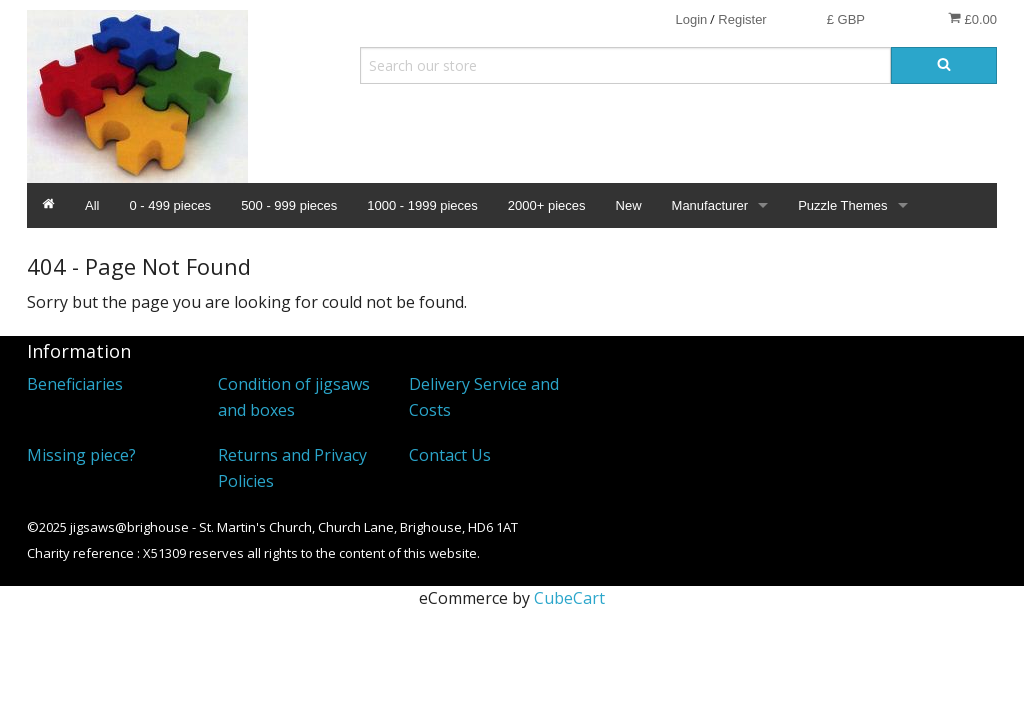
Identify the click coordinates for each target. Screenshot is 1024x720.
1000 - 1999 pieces (422, 205)
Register (742, 19)
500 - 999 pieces (289, 205)
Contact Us (450, 455)
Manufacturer (710, 205)
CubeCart (569, 598)
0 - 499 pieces (170, 205)
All (92, 205)
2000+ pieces (547, 205)
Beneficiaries (75, 384)
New (629, 205)
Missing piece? (81, 455)
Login (691, 19)
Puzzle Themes (842, 205)
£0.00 (972, 19)
